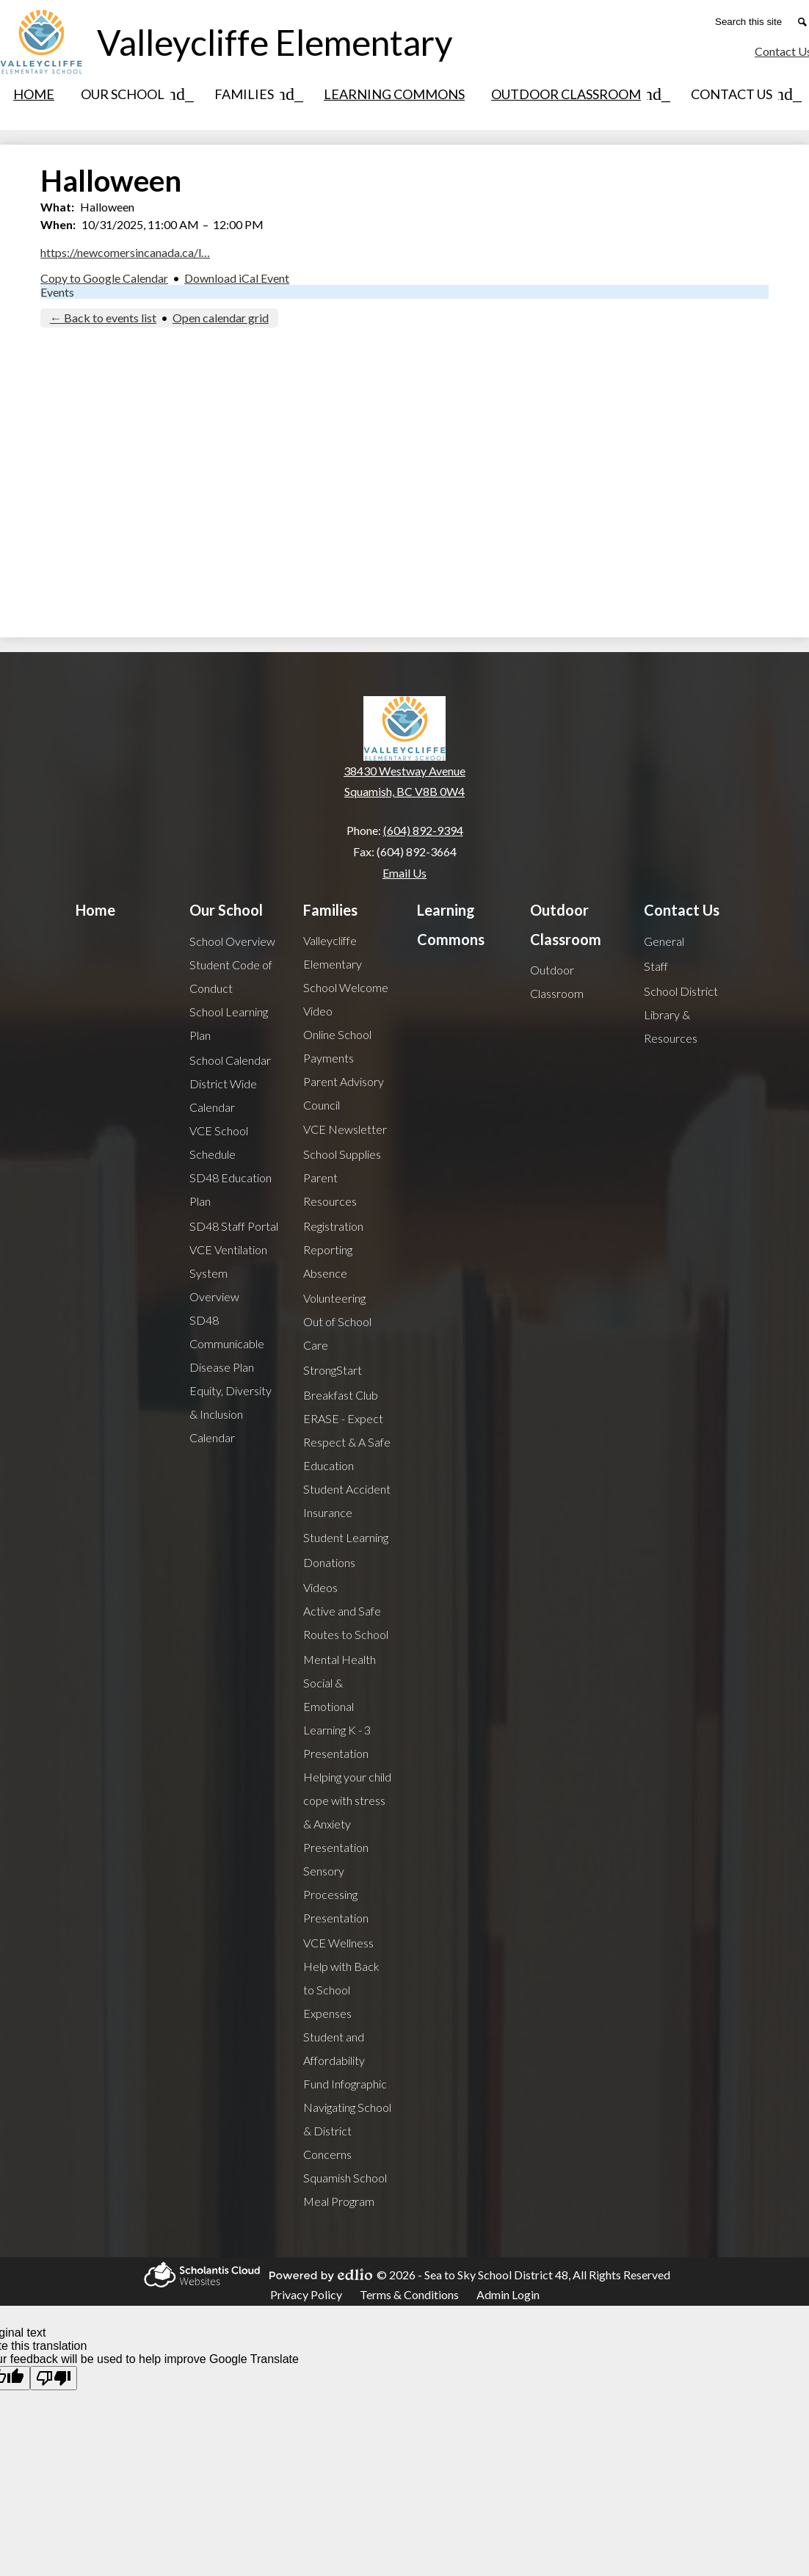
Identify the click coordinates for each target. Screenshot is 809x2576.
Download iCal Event (236, 278)
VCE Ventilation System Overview (228, 1272)
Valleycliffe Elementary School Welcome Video (345, 975)
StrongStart (332, 1370)
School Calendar (230, 1060)
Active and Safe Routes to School (345, 1622)
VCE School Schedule (218, 1142)
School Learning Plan (228, 1023)
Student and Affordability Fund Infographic (345, 2060)
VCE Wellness (338, 1943)
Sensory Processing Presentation (336, 1894)
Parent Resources (330, 1189)
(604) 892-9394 (423, 830)
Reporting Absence (327, 1261)
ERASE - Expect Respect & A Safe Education (347, 1441)
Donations (329, 1562)
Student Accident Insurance (347, 1500)
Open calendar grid (221, 318)
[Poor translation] (53, 2378)
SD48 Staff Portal (233, 1226)
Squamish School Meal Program (345, 2189)
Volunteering (334, 1298)
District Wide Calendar (223, 1095)
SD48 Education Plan (230, 1189)
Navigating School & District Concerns (347, 2130)
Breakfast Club (340, 1395)
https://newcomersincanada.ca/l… (125, 252)
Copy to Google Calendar (104, 278)
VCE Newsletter (345, 1129)
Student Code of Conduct (230, 976)
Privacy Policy (306, 2294)
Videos (320, 1587)
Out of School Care (337, 1333)
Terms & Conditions (409, 2294)
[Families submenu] (255, 94)
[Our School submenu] (134, 94)
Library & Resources (670, 1026)
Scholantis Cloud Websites (200, 2274)
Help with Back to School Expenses (341, 1989)
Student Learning (345, 1537)
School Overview (232, 941)
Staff (656, 966)
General (664, 941)
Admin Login (508, 2294)
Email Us (404, 873)
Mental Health (339, 1659)
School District (681, 991)
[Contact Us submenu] (743, 94)
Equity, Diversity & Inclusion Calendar (230, 1413)
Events (57, 292)
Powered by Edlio (318, 2275)
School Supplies (342, 1154)
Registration (333, 1226)
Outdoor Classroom (557, 981)
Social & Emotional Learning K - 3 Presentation (337, 1718)
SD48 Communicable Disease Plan (226, 1343)
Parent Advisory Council (343, 1093)
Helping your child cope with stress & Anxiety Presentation (347, 1812)
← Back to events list (103, 318)
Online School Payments (337, 1046)
